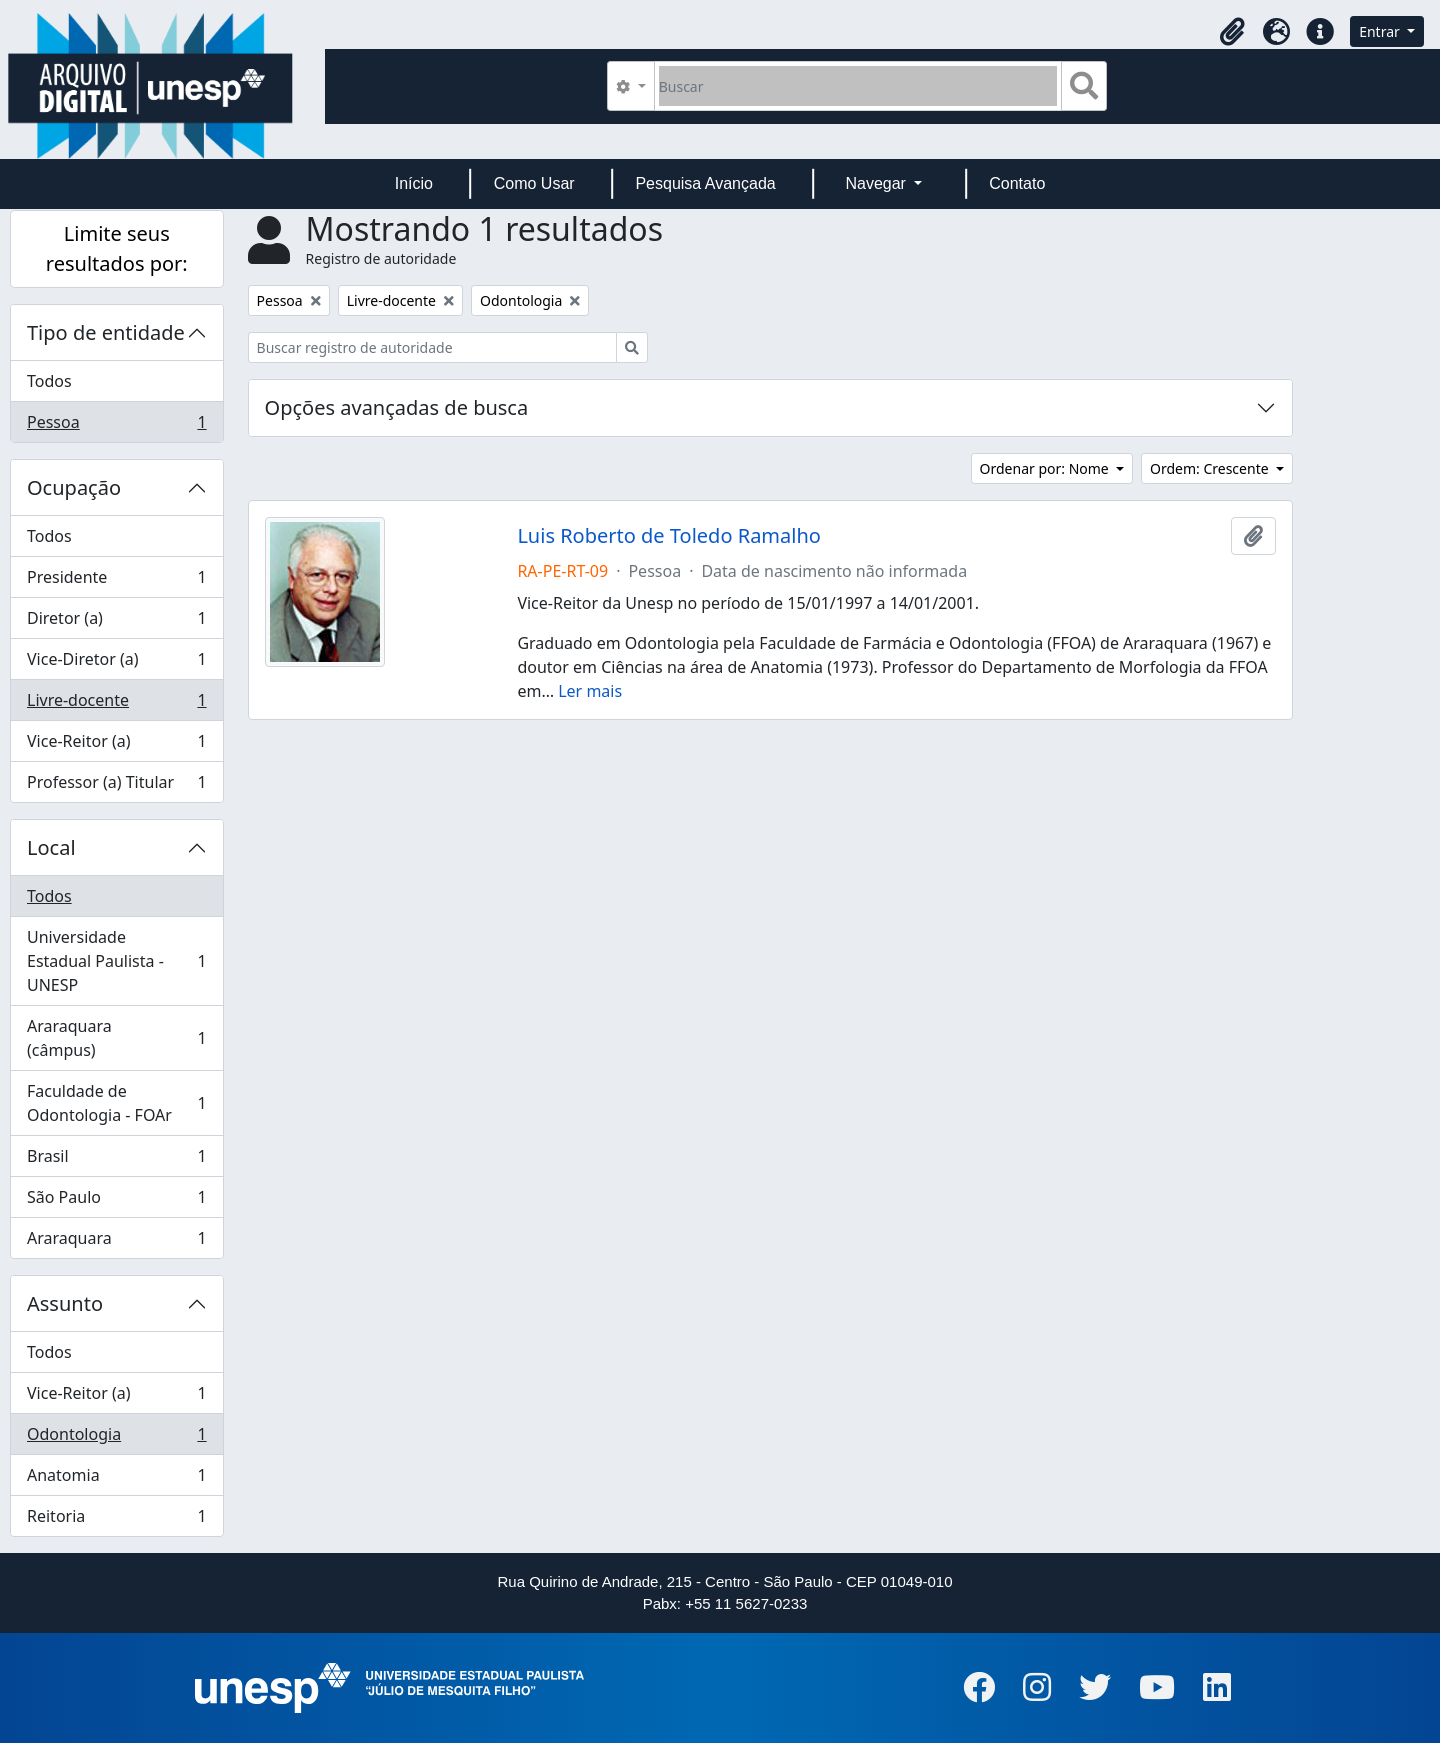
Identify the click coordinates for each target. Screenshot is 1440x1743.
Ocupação (74, 487)
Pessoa (116, 426)
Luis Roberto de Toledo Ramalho (669, 536)
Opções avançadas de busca (397, 407)
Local (51, 847)
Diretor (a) (116, 622)
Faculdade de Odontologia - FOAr (116, 1103)
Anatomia (116, 1479)
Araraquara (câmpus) (116, 1038)
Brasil (116, 1160)
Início (414, 183)
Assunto (65, 1303)
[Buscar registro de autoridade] (432, 347)
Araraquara (116, 1242)
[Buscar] (858, 86)
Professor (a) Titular (116, 786)
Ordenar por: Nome (1046, 468)
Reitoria (116, 1520)
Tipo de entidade (106, 332)
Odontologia (116, 1438)
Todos (49, 381)
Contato (1017, 183)
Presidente (116, 581)
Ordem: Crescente (1211, 468)
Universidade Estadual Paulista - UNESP (116, 961)
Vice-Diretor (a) (116, 663)
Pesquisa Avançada (705, 183)
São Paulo (116, 1201)
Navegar (877, 183)
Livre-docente (116, 704)
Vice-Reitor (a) (116, 745)
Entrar (1381, 31)
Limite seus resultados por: (117, 248)
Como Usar (534, 183)
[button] (1232, 32)
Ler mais (590, 691)
